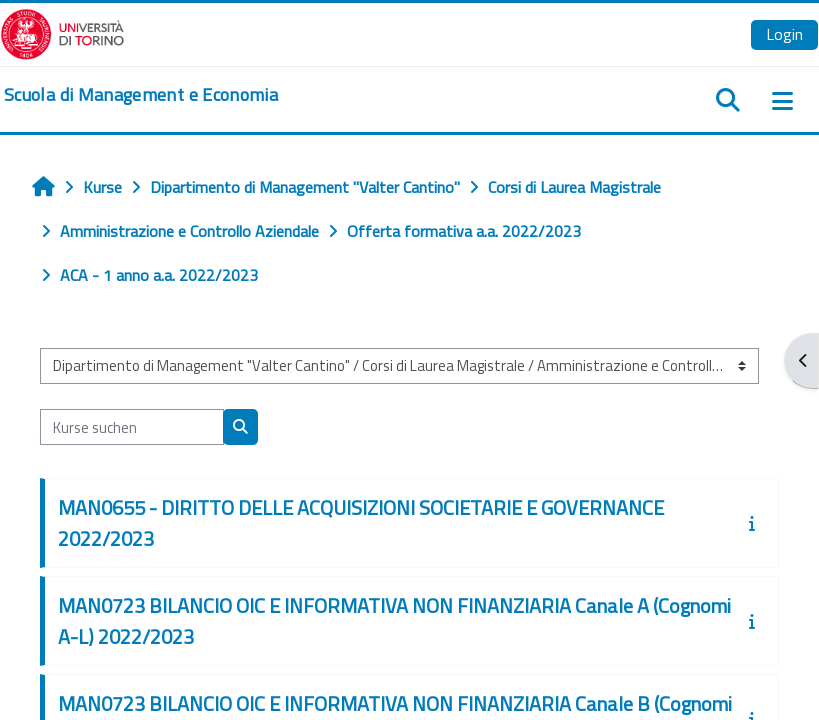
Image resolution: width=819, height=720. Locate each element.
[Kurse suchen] (132, 427)
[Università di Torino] (62, 32)
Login (784, 34)
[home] (141, 95)
